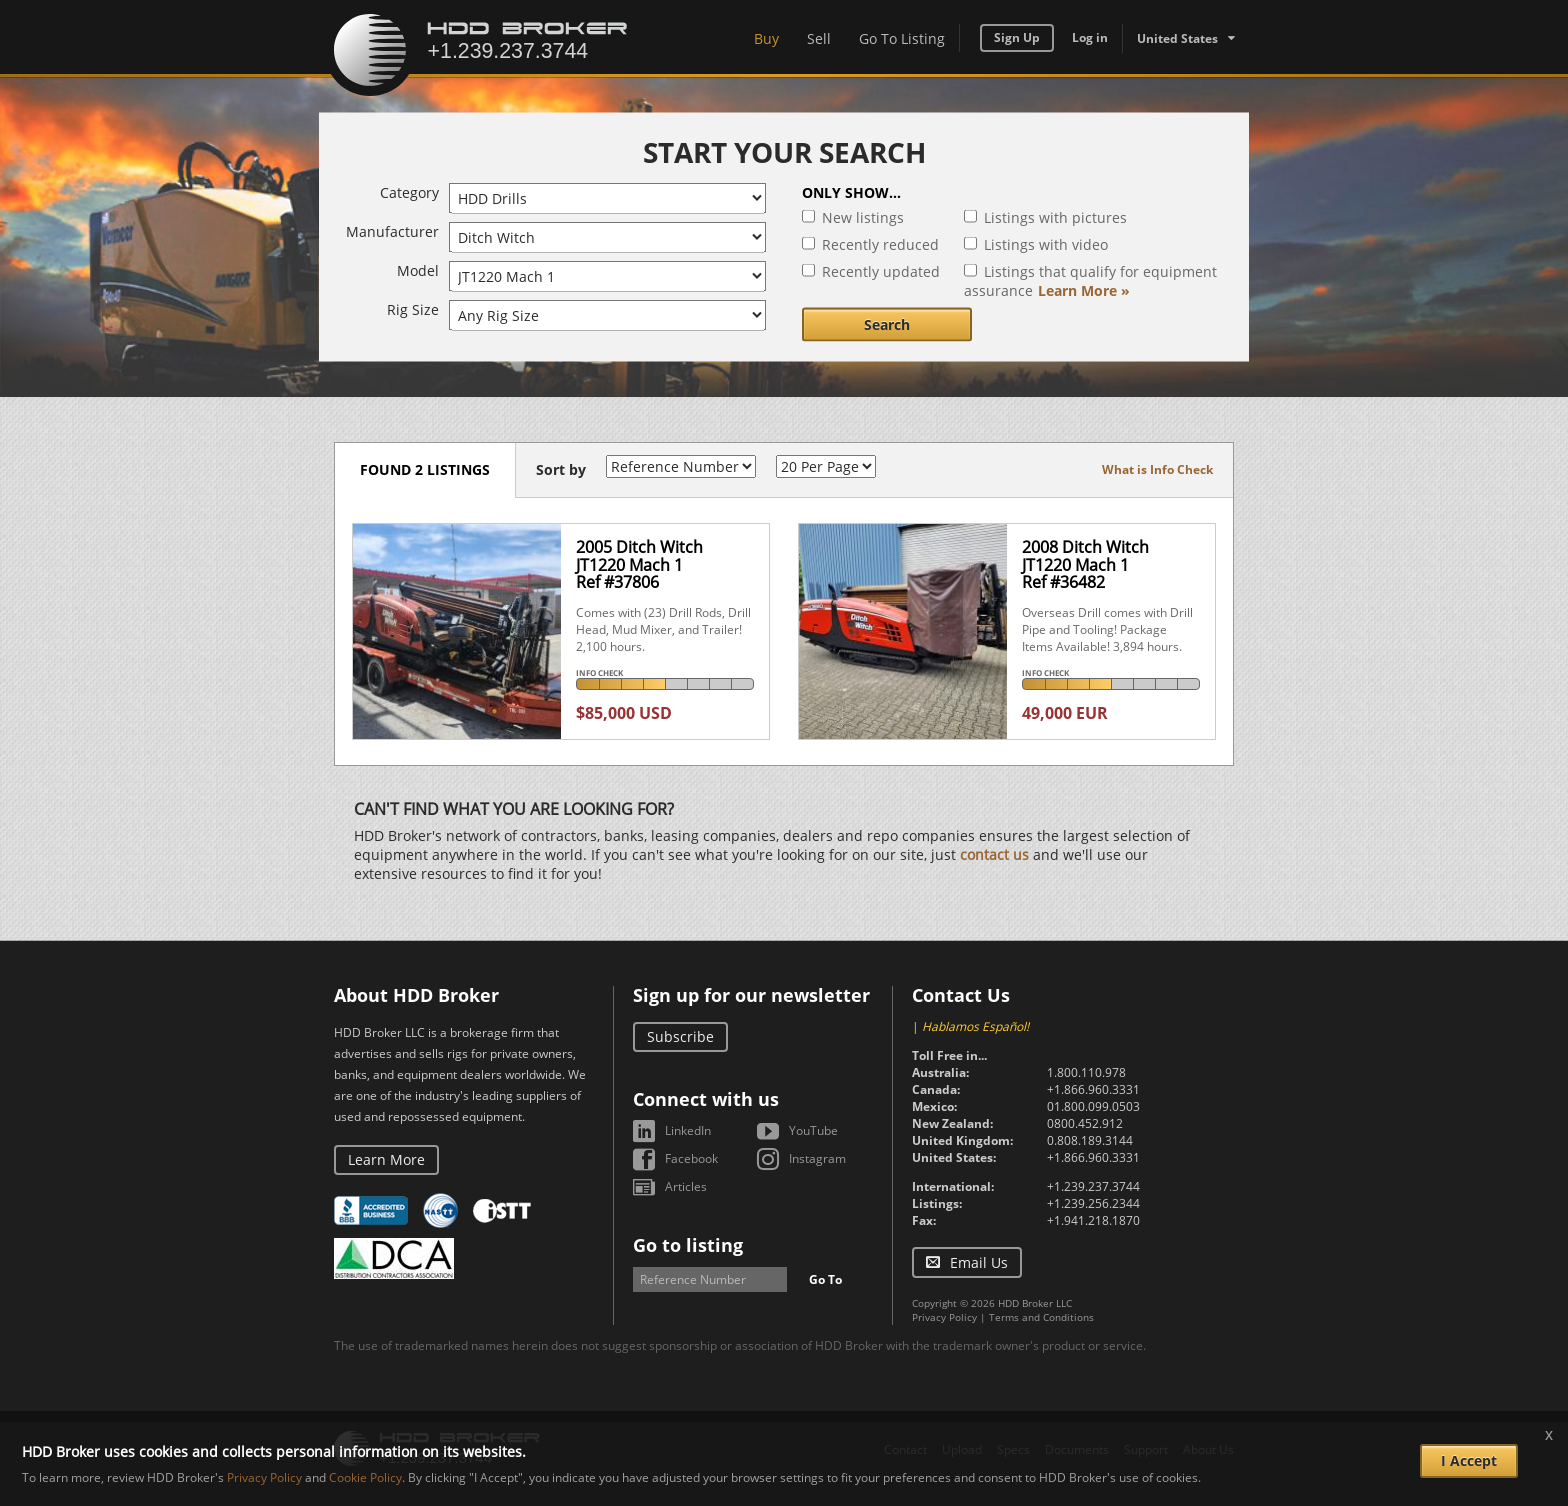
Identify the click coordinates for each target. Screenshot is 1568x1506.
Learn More (386, 1159)
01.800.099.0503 (1093, 1106)
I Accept (1469, 1460)
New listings (863, 217)
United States (1177, 38)
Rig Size (413, 309)
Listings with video (1046, 244)
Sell (819, 38)
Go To (825, 1279)
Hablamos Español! (975, 1026)
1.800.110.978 (1086, 1072)
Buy (766, 38)
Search (887, 324)
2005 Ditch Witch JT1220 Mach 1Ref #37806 (639, 564)
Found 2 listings (425, 469)
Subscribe (680, 1036)
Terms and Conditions (1041, 1317)
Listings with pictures (1055, 217)
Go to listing (688, 1245)
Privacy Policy (944, 1317)
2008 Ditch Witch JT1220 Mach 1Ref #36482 (1085, 564)
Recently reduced (880, 244)
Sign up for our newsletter (751, 995)
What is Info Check (1157, 469)
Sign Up (1017, 37)
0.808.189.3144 (1090, 1140)
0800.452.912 (1085, 1123)
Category (409, 192)
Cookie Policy (365, 1477)
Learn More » (1084, 290)
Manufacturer (392, 231)
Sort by (561, 469)
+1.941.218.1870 (1093, 1220)
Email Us (979, 1262)
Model (418, 270)
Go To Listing (902, 38)
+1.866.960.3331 (1093, 1089)
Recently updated (881, 271)
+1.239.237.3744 (1093, 1186)
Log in (1090, 37)
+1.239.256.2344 (1093, 1203)
